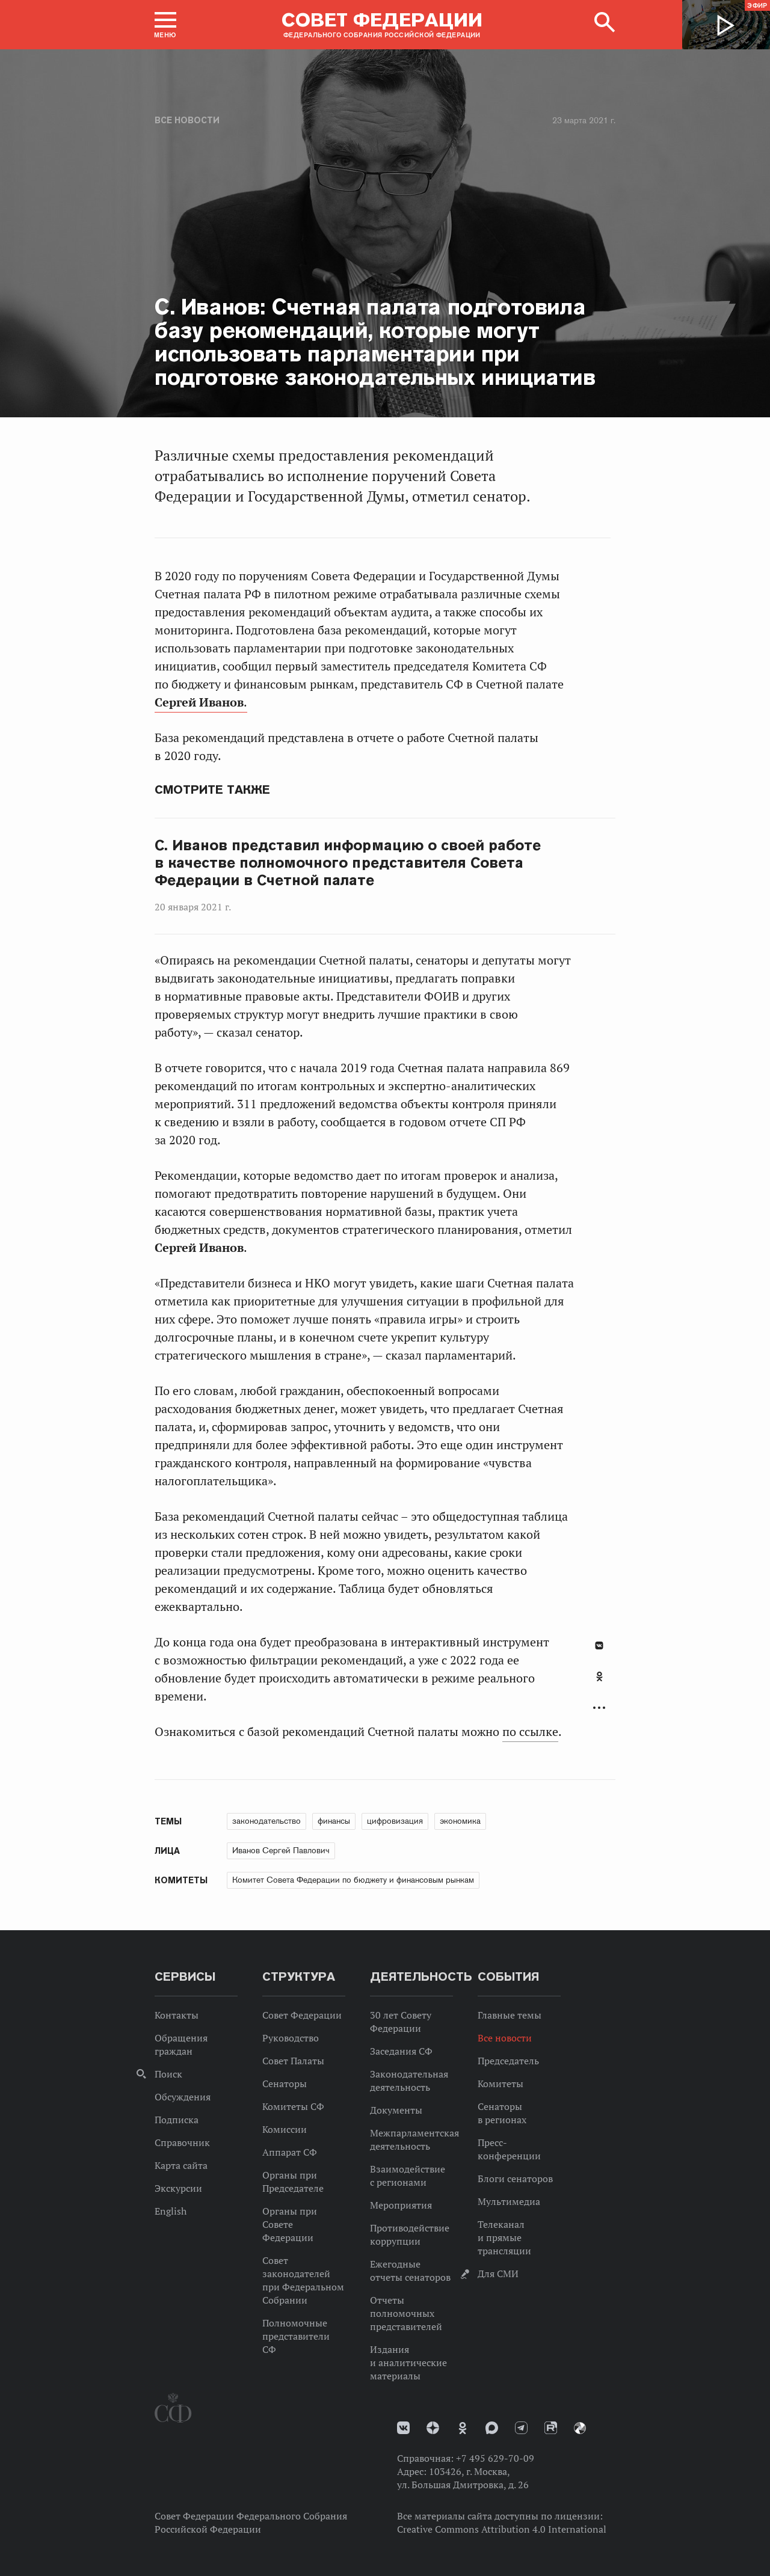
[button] (165, 24)
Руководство (290, 2038)
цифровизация (395, 1820)
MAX (491, 2427)
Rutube (550, 2427)
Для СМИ (498, 2274)
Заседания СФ (401, 2051)
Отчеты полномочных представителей (406, 2313)
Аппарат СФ (289, 2152)
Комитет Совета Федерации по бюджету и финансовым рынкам (353, 1879)
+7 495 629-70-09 (495, 2458)
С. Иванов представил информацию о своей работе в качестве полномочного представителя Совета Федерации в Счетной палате (348, 862)
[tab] (599, 1683)
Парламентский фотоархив (580, 2428)
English (170, 2211)
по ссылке (530, 1732)
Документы (396, 2110)
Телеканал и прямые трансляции (504, 2237)
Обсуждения (183, 2097)
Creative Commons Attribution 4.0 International (501, 2529)
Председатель (508, 2061)
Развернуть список (599, 1708)
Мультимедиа (509, 2201)
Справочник (182, 2142)
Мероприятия (401, 2205)
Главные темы (509, 2015)
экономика (460, 1820)
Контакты (177, 2015)
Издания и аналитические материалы (408, 2362)
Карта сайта (181, 2165)
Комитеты (500, 2084)
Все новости (187, 120)
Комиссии (284, 2129)
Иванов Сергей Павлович (281, 1850)
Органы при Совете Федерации (289, 2224)
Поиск (168, 2074)
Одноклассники (599, 1676)
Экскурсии (178, 2188)
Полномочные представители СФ (296, 2336)
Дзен (433, 2427)
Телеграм (521, 2427)
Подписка (177, 2120)
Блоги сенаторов (515, 2179)
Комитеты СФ (293, 2106)
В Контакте (599, 1645)
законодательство (266, 1820)
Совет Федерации (302, 2015)
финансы (334, 1820)
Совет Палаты (293, 2061)
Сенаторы (284, 2084)
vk (403, 2427)
